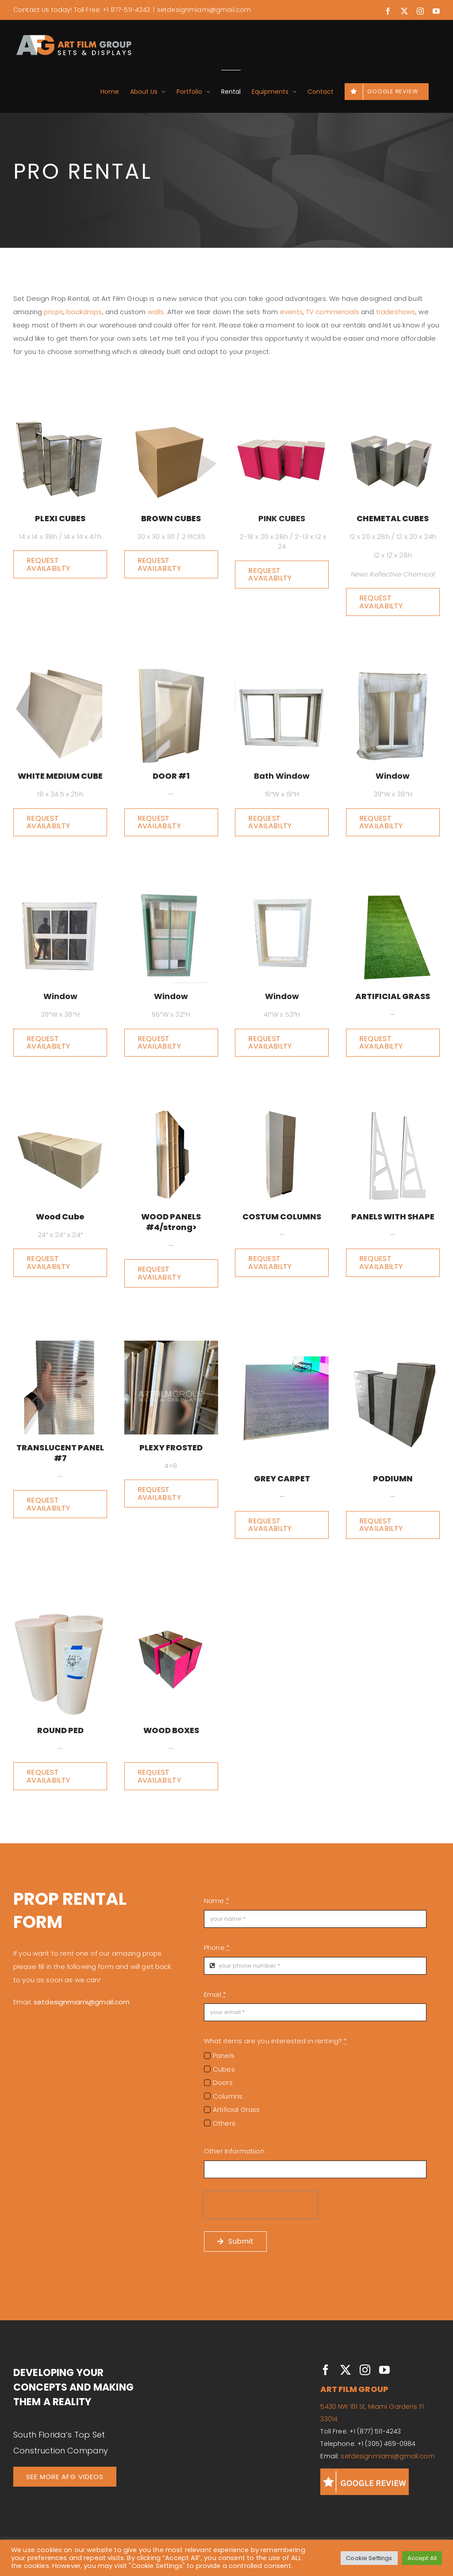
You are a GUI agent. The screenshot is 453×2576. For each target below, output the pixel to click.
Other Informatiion (234, 2151)
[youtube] (384, 2370)
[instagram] (365, 2370)
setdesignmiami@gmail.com (204, 9)
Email (215, 1994)
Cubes (224, 2069)
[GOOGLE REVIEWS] (364, 2471)
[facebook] (325, 2370)
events (291, 311)
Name (216, 1900)
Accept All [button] (422, 2558)
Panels (223, 2055)
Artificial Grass (236, 2109)
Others (224, 2123)
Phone (217, 1947)
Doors (223, 2082)
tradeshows (396, 311)
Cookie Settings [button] (369, 2558)
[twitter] (345, 2370)
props (53, 311)
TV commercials (332, 311)
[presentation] (260, 2205)
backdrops (84, 311)
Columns (227, 2096)
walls (156, 311)
